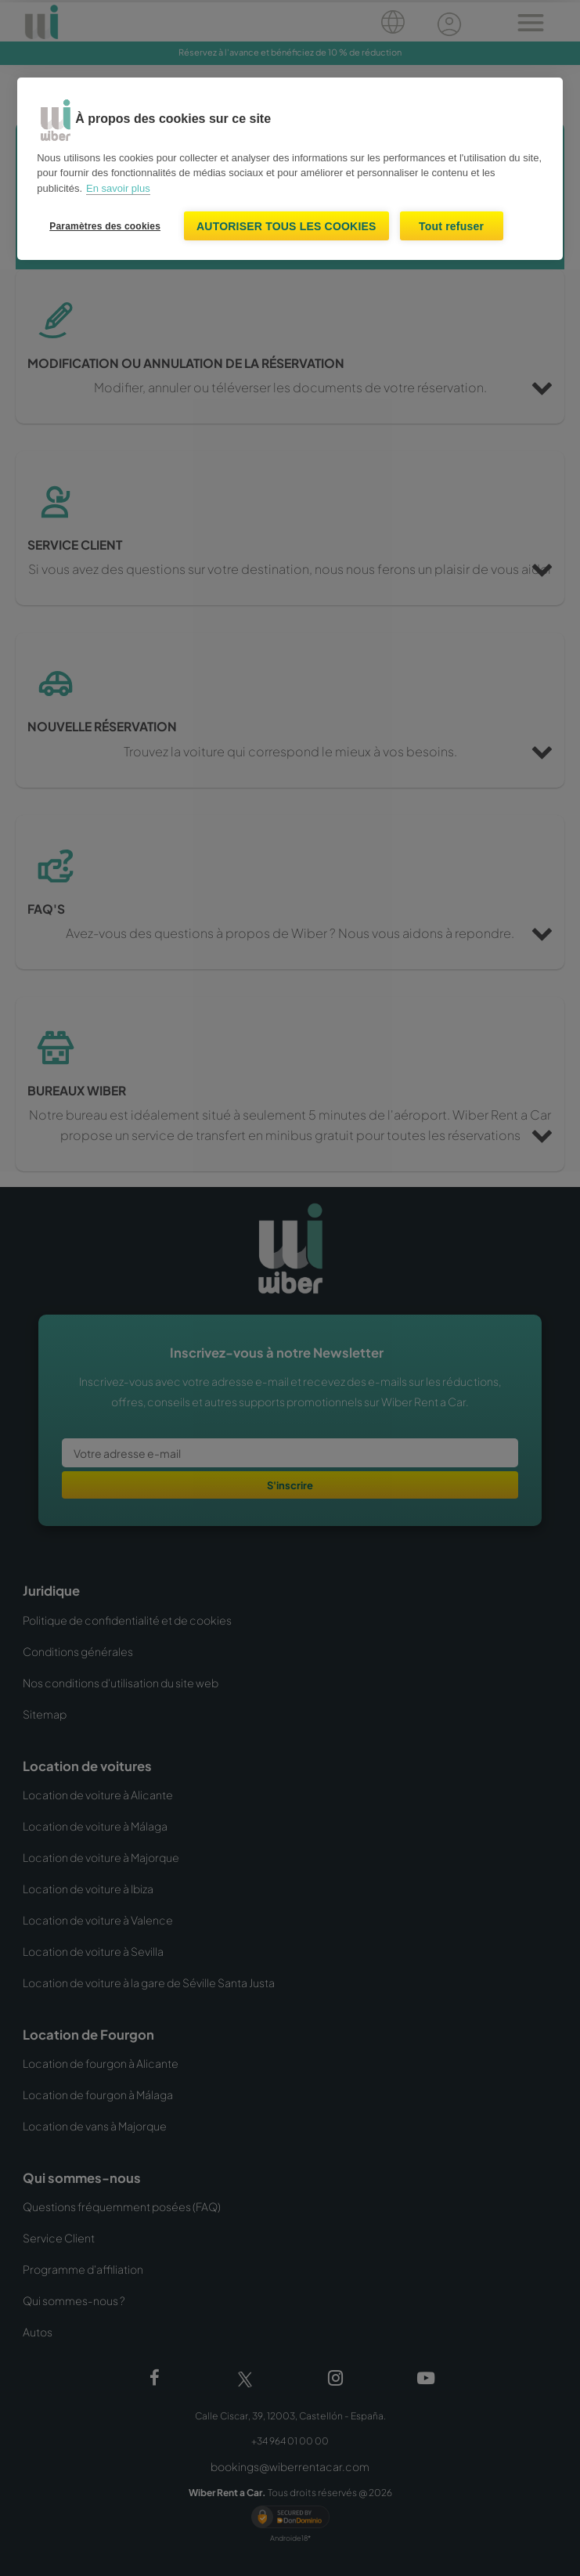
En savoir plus (118, 188)
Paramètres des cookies (104, 226)
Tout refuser (451, 226)
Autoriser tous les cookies (286, 226)
